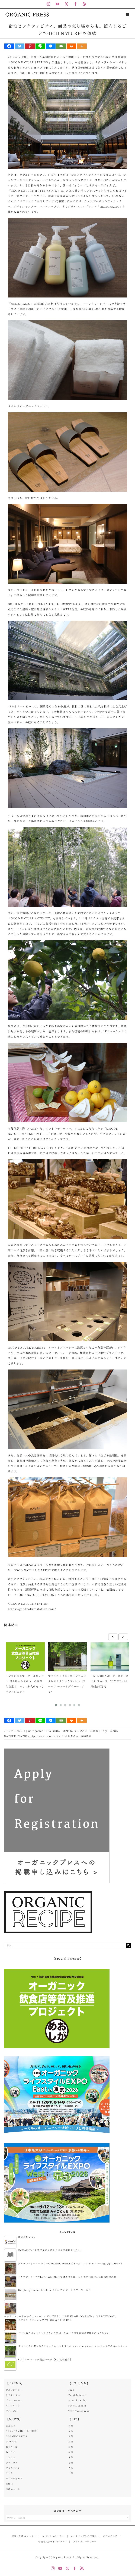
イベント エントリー (53, 2535)
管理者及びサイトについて (52, 2541)
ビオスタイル (70, 1736)
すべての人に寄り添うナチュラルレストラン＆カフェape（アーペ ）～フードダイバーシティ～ (67, 1683)
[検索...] (65, 1945)
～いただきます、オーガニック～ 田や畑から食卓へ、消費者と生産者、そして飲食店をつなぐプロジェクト (25, 1683)
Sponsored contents (45, 1736)
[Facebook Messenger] (51, 46)
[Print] (71, 46)
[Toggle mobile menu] (128, 14)
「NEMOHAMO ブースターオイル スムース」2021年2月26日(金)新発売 (110, 1681)
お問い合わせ (110, 2535)
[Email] (61, 46)
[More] (82, 46)
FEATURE (52, 1730)
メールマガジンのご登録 (84, 2535)
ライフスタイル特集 (86, 1730)
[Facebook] (9, 46)
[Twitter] (19, 46)
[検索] (128, 1945)
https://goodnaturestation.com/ (32, 1609)
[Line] (40, 46)
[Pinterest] (30, 46)
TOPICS (66, 1730)
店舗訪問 (86, 1736)
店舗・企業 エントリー (24, 2535)
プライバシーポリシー (85, 2541)
